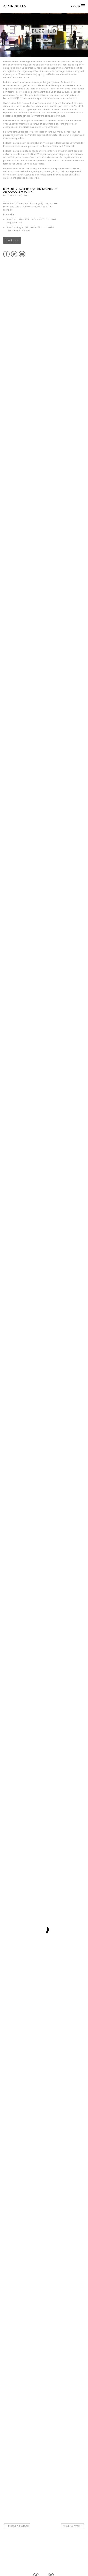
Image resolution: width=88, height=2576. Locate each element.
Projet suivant (71, 2525)
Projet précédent (18, 2525)
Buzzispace (12, 240)
